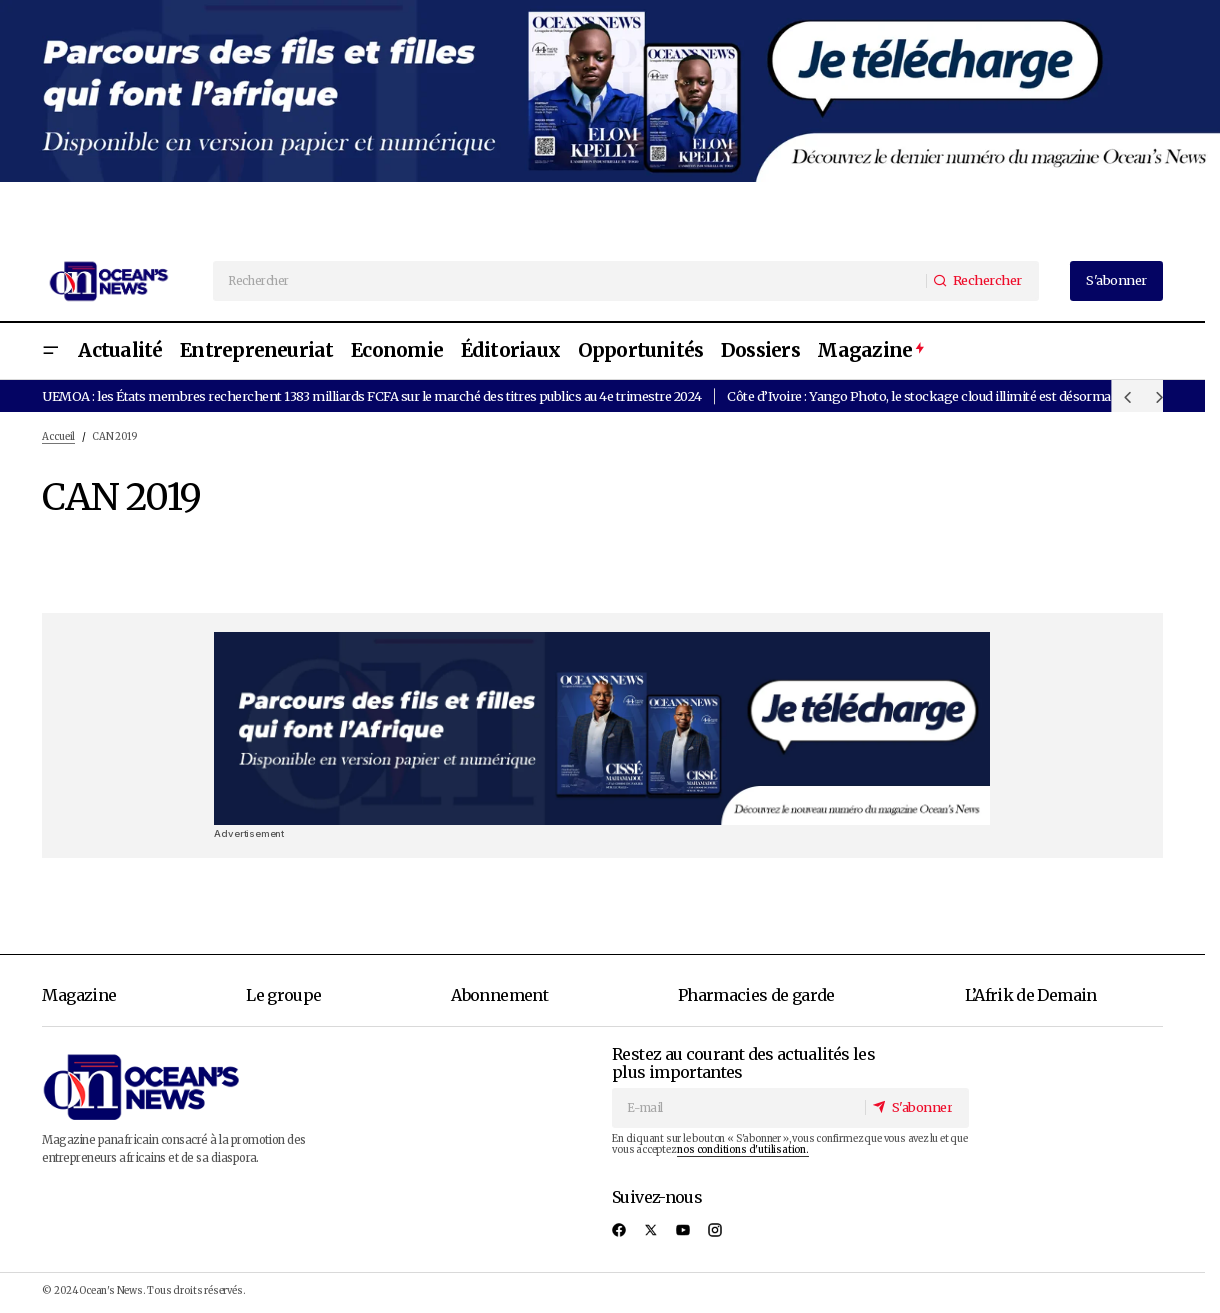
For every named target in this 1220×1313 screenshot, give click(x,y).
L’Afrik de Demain (1031, 995)
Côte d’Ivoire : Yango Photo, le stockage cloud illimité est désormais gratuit (945, 396)
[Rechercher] (981, 280)
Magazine (79, 995)
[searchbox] (570, 281)
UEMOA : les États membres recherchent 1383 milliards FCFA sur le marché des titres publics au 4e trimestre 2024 (371, 396)
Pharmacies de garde (756, 995)
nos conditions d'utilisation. (742, 1150)
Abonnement (499, 995)
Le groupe (283, 995)
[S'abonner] (915, 1107)
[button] (50, 351)
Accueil (58, 437)
